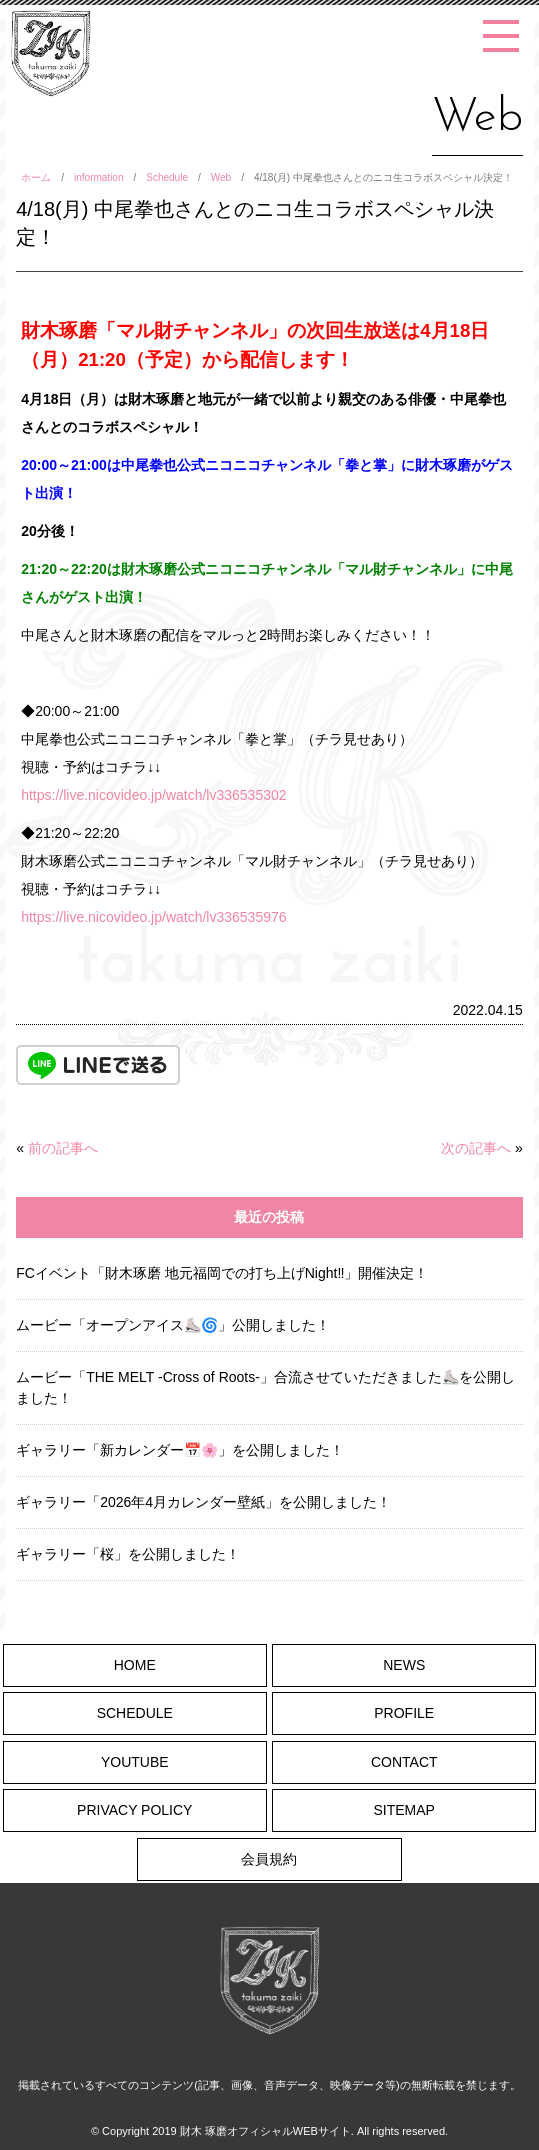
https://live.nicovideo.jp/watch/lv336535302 (153, 795)
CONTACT (404, 1762)
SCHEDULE (135, 1713)
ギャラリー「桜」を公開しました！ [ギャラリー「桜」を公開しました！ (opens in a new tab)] (128, 1554)
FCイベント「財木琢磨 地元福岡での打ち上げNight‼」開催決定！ (222, 1273)
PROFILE (404, 1713)
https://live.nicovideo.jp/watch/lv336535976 (153, 917)
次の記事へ (476, 1148)
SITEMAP (404, 1810)
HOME (135, 1665)
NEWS (404, 1665)
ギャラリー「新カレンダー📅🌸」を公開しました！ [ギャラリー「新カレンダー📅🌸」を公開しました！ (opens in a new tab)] (180, 1450)
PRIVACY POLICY (134, 1810)
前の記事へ (63, 1148)
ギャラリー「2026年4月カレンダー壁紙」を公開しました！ (203, 1502)
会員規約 (269, 1859)
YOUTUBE (135, 1762)
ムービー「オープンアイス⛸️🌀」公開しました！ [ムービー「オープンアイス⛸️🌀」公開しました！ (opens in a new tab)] (173, 1325)
